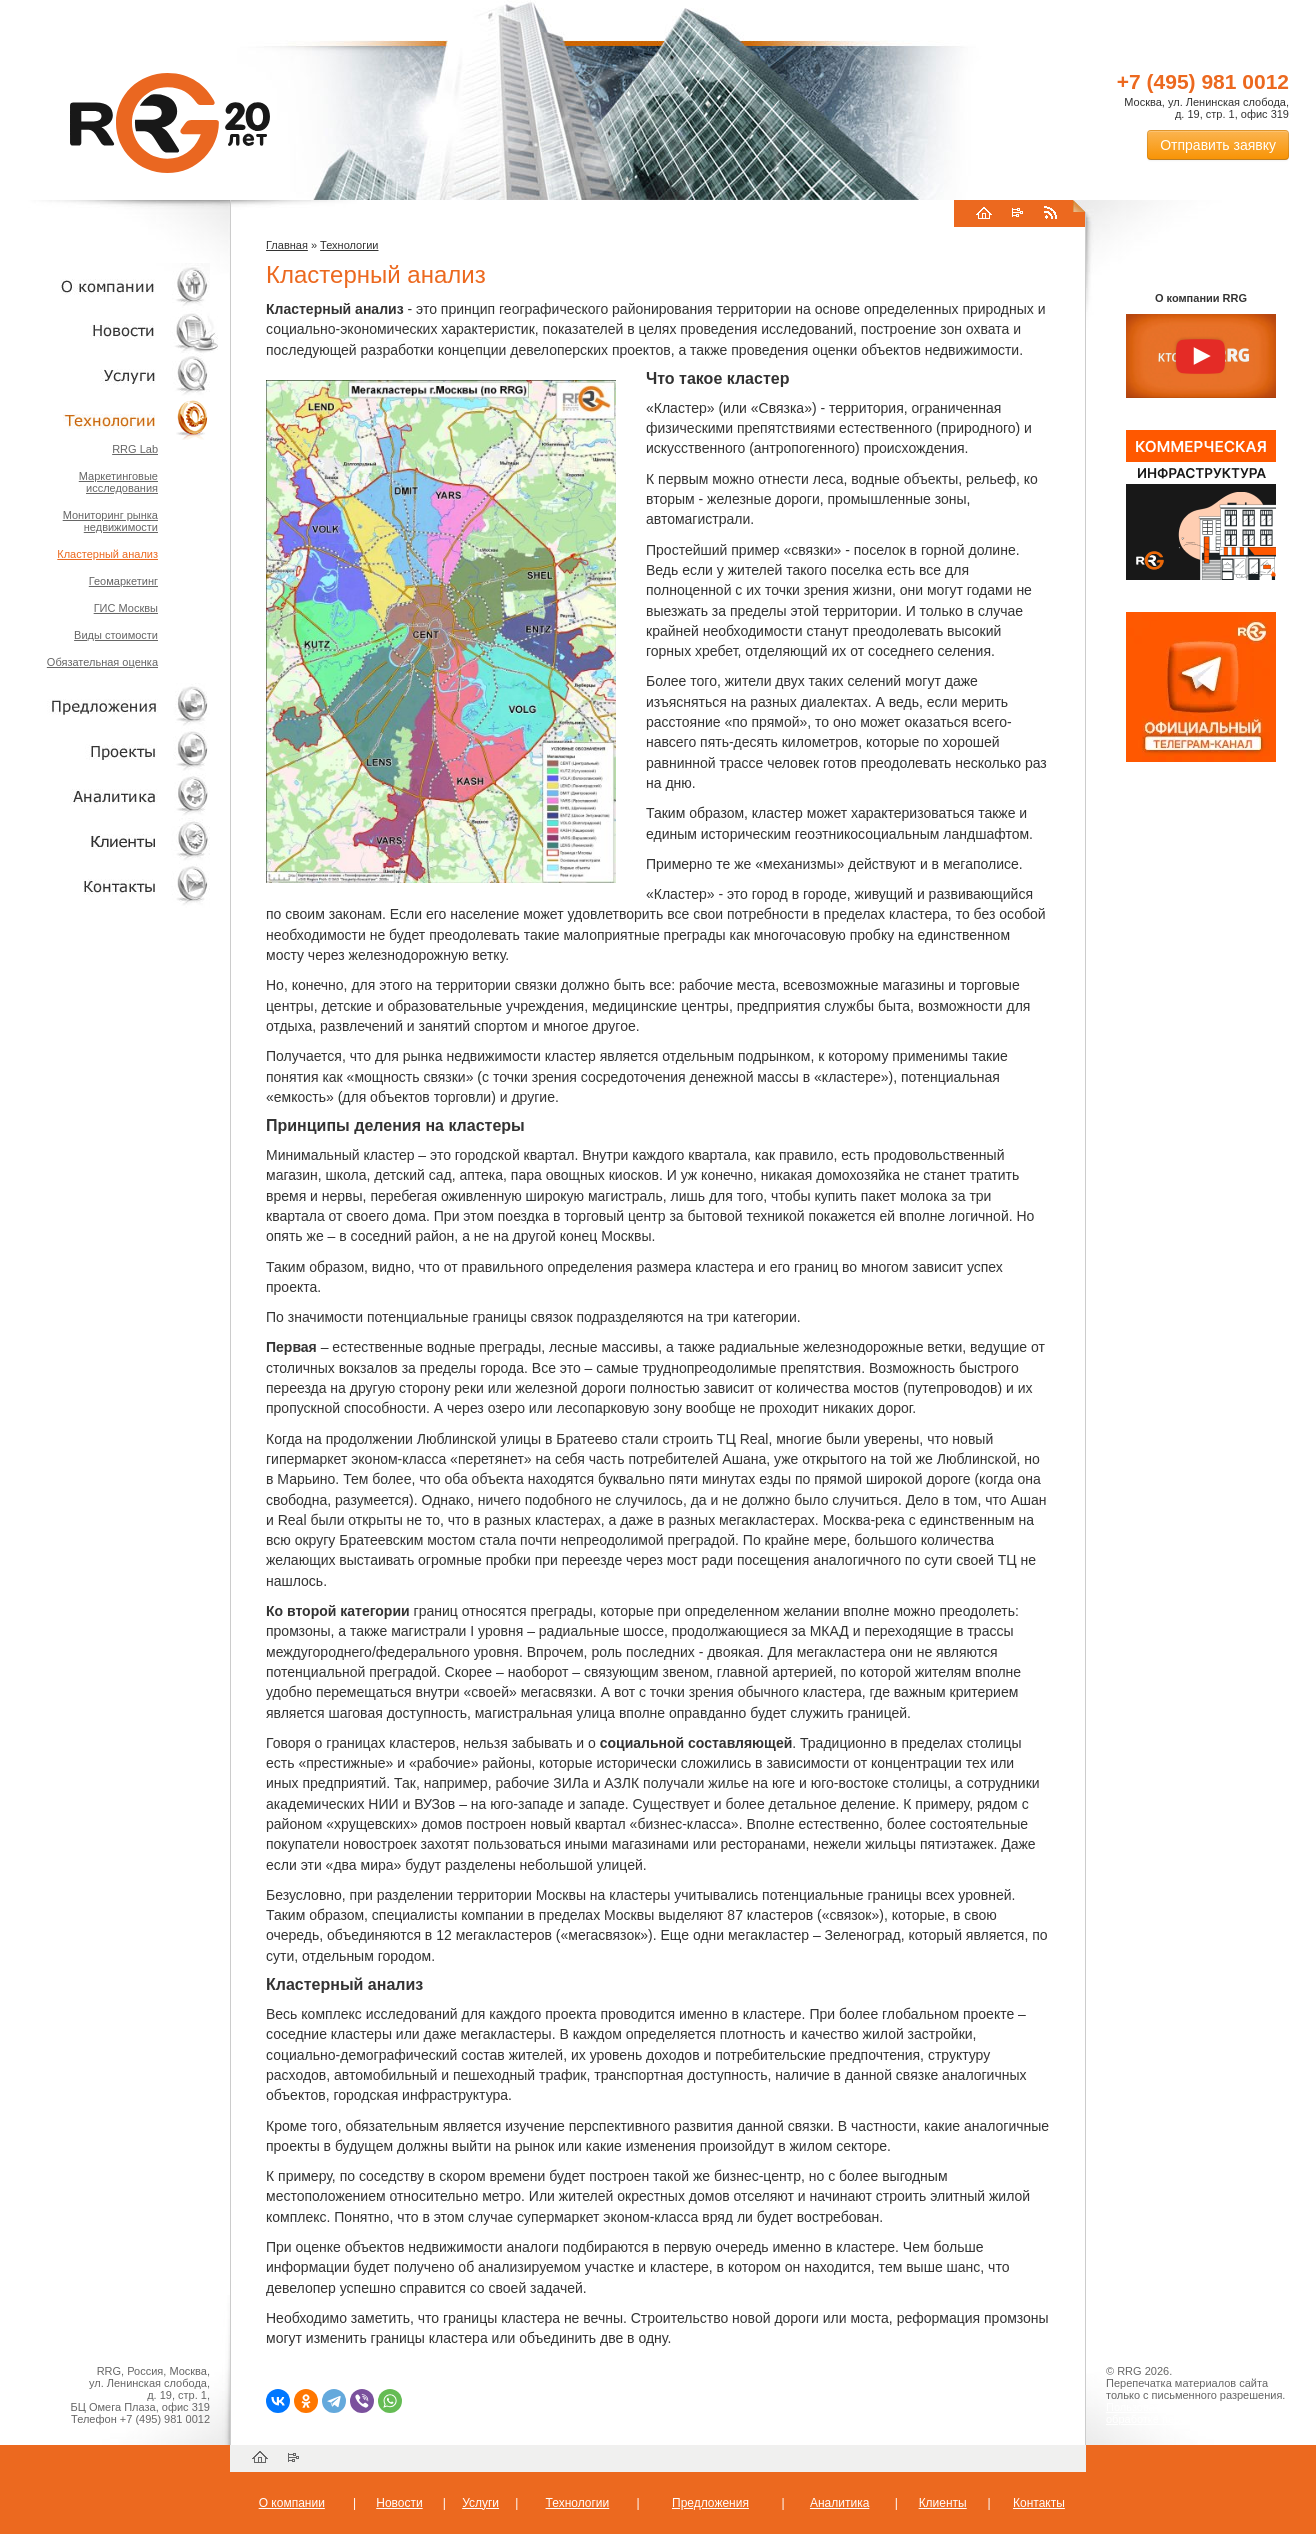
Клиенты (110, 840)
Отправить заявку (1218, 145)
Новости (115, 330)
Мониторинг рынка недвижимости (110, 521)
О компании (110, 285)
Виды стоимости (116, 635)
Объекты (110, 705)
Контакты (110, 885)
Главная (287, 245)
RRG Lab (135, 449)
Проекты (110, 750)
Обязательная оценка (102, 662)
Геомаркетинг (123, 581)
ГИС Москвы (126, 608)
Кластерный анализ (107, 554)
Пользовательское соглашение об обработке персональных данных (1193, 2413)
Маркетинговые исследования (118, 482)
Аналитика (110, 795)
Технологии (110, 420)
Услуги (110, 375)
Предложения (710, 2503)
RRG (170, 123)
